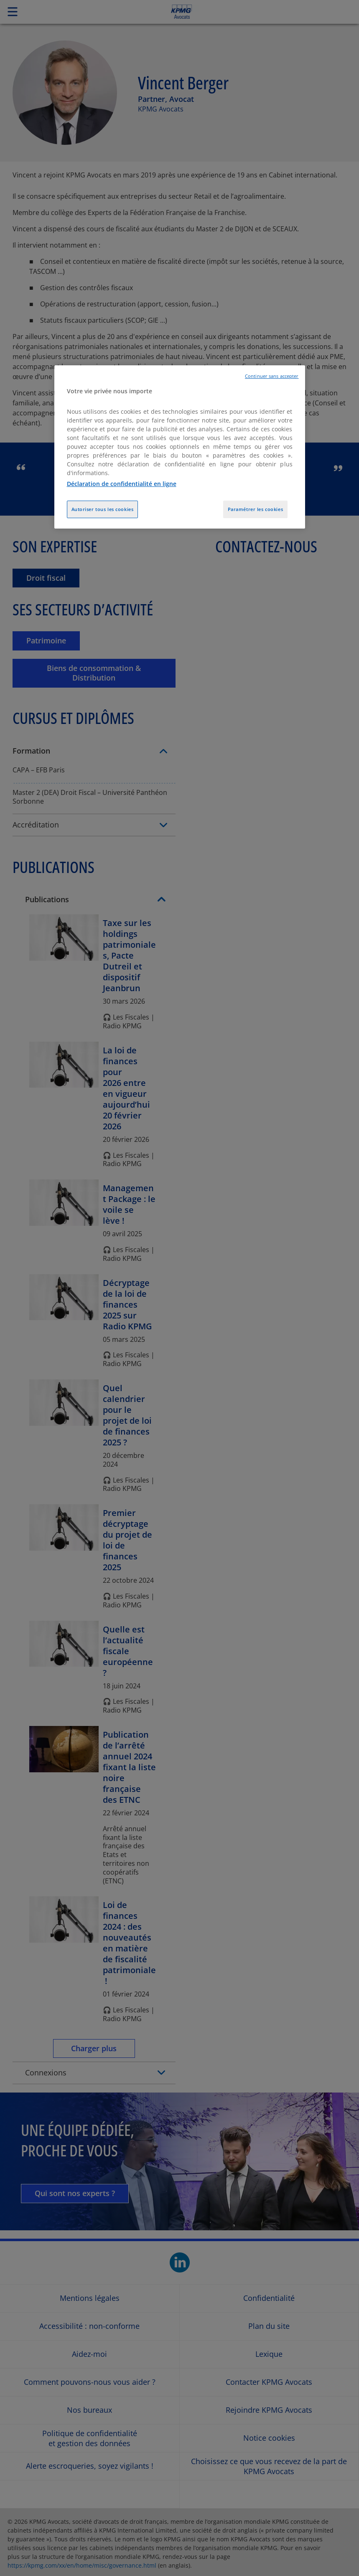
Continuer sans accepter (271, 376)
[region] (179, 447)
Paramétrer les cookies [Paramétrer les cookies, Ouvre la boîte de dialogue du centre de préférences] (255, 509)
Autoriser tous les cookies (102, 509)
